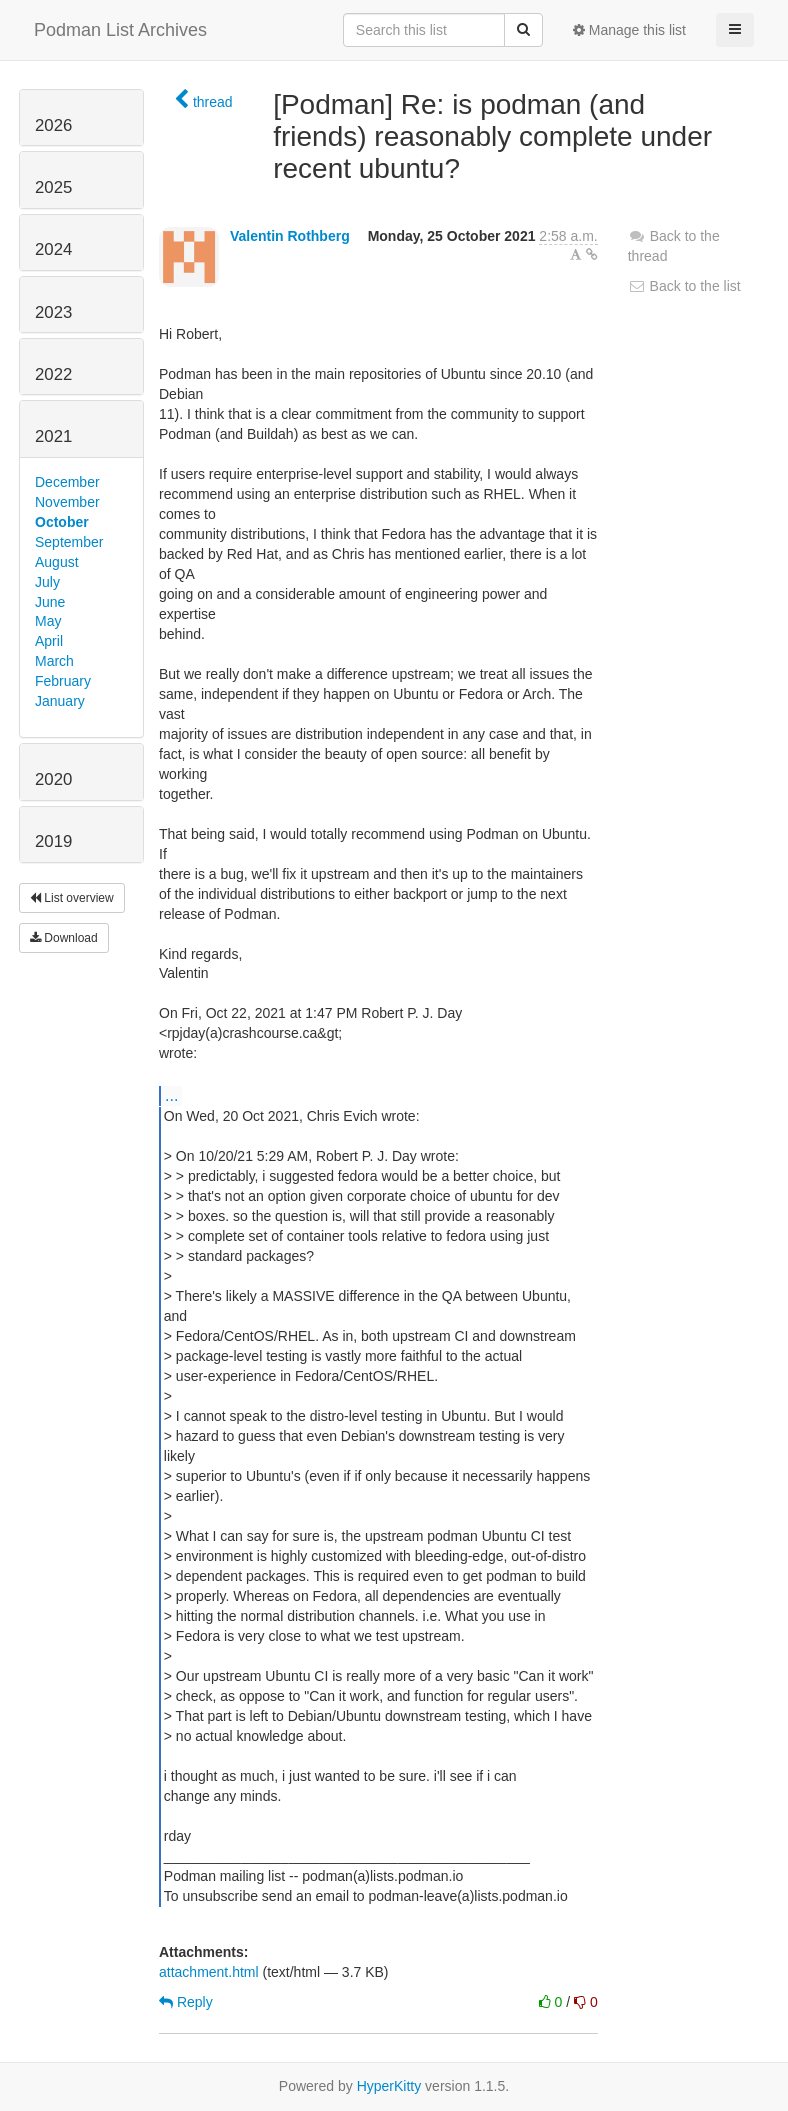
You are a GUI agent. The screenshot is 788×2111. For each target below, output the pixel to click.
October (62, 522)
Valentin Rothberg (290, 236)
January (60, 701)
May (48, 621)
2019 (53, 841)
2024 (53, 249)
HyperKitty (389, 2086)
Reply (186, 2002)
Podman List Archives (120, 30)
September (69, 542)
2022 (53, 374)
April (49, 641)
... (171, 1095)
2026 (53, 125)
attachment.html (209, 1972)
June (50, 602)
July (47, 582)
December (67, 482)
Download (64, 938)
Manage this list (629, 30)
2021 (53, 436)
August (57, 562)
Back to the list (684, 286)
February (63, 681)
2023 (53, 312)
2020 (53, 779)
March (54, 661)
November (67, 502)
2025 (53, 187)
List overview (72, 898)
